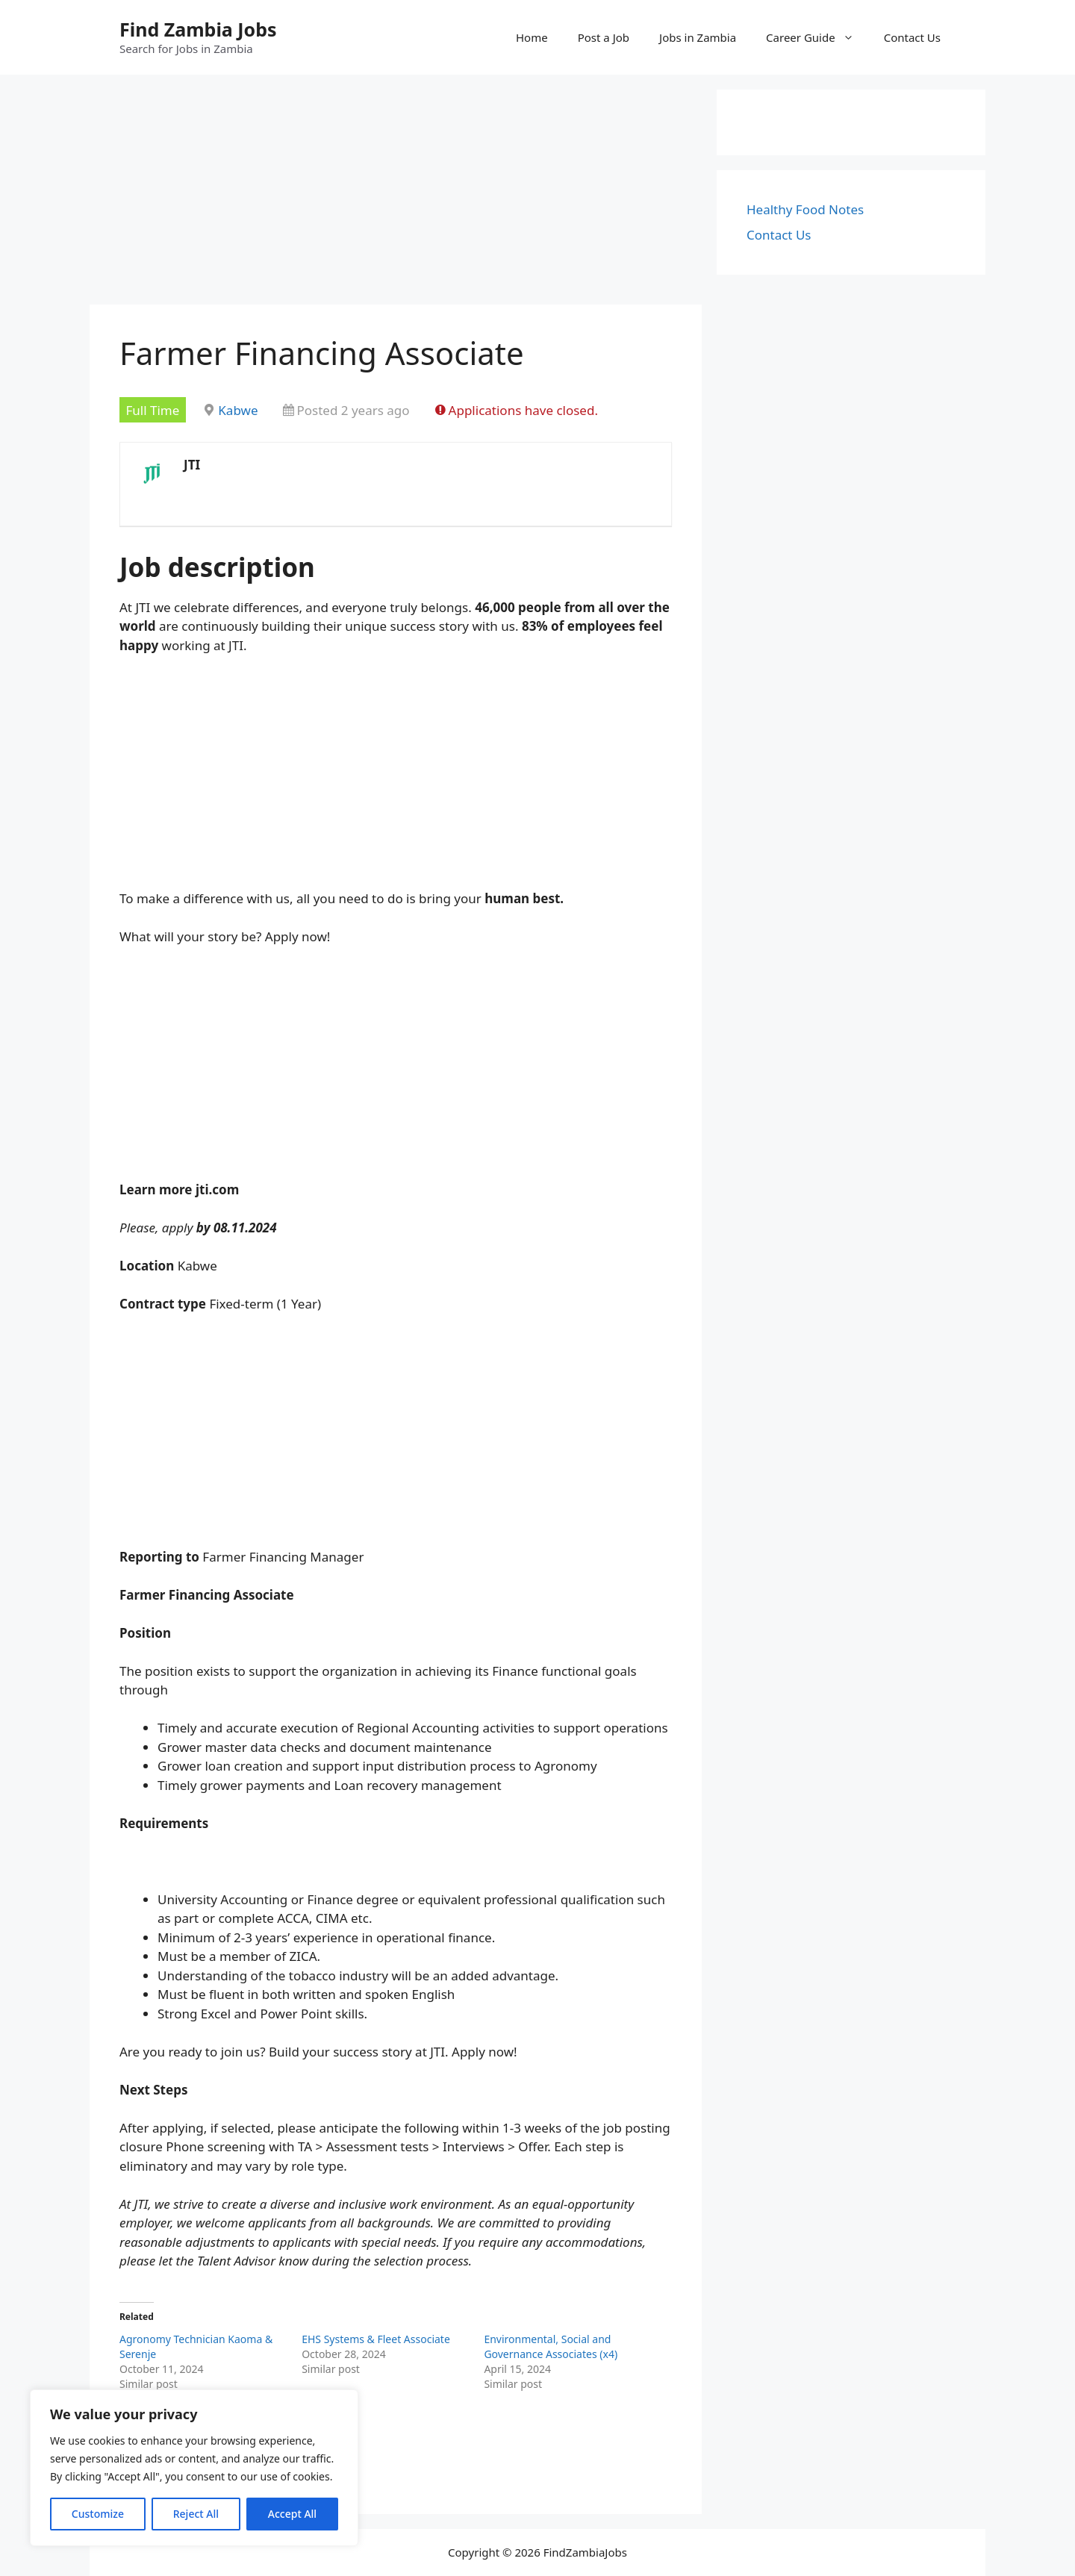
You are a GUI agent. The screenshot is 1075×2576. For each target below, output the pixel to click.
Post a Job (603, 37)
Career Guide (817, 37)
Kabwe (238, 410)
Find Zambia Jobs (198, 29)
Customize (98, 2514)
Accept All (292, 2514)
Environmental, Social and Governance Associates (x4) (550, 2346)
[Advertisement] (396, 194)
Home (532, 37)
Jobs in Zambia (697, 37)
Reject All (196, 2514)
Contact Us (912, 37)
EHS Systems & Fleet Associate (376, 2339)
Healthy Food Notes (805, 209)
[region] (194, 2467)
